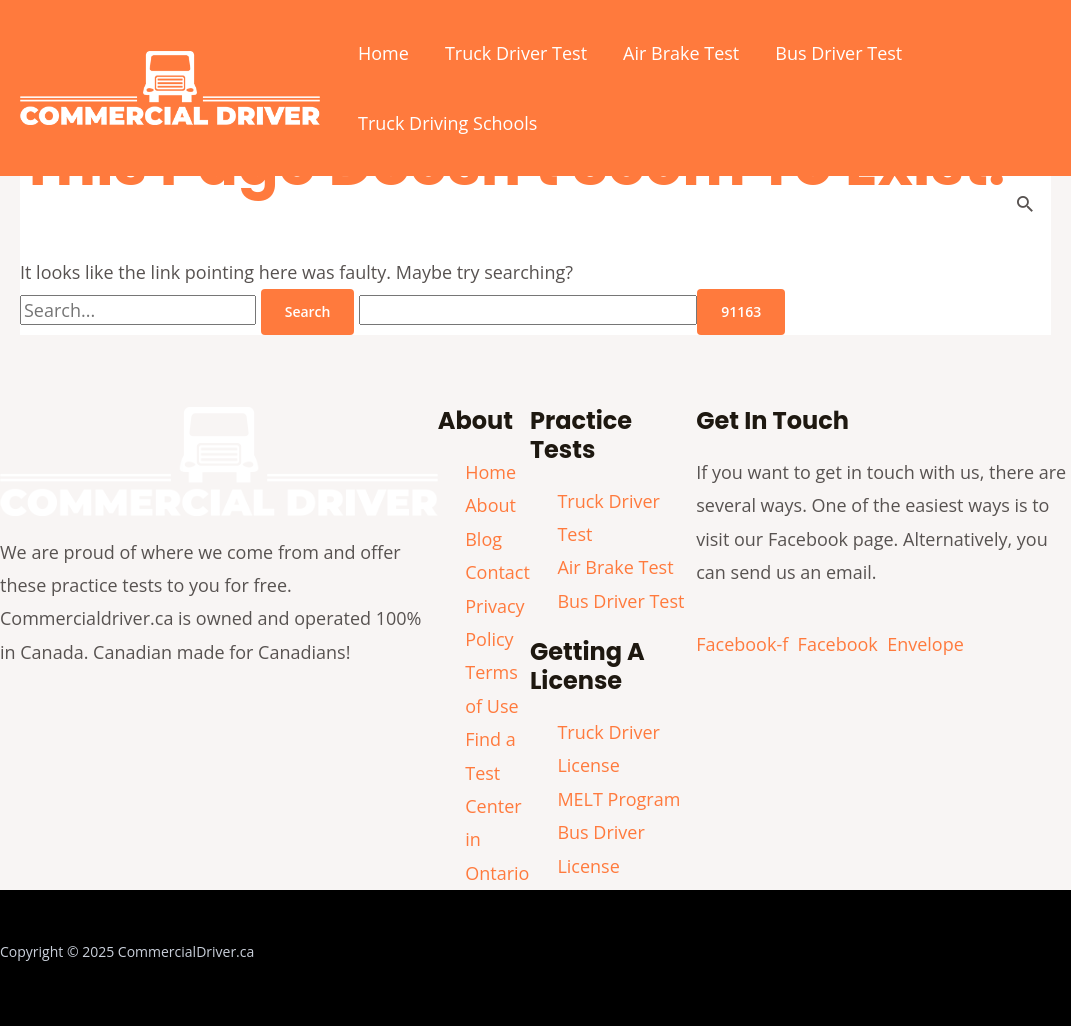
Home (383, 53)
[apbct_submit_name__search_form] (741, 312)
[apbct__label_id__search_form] (528, 310)
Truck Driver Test (516, 53)
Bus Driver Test (838, 53)
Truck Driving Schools (447, 123)
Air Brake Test (681, 53)
